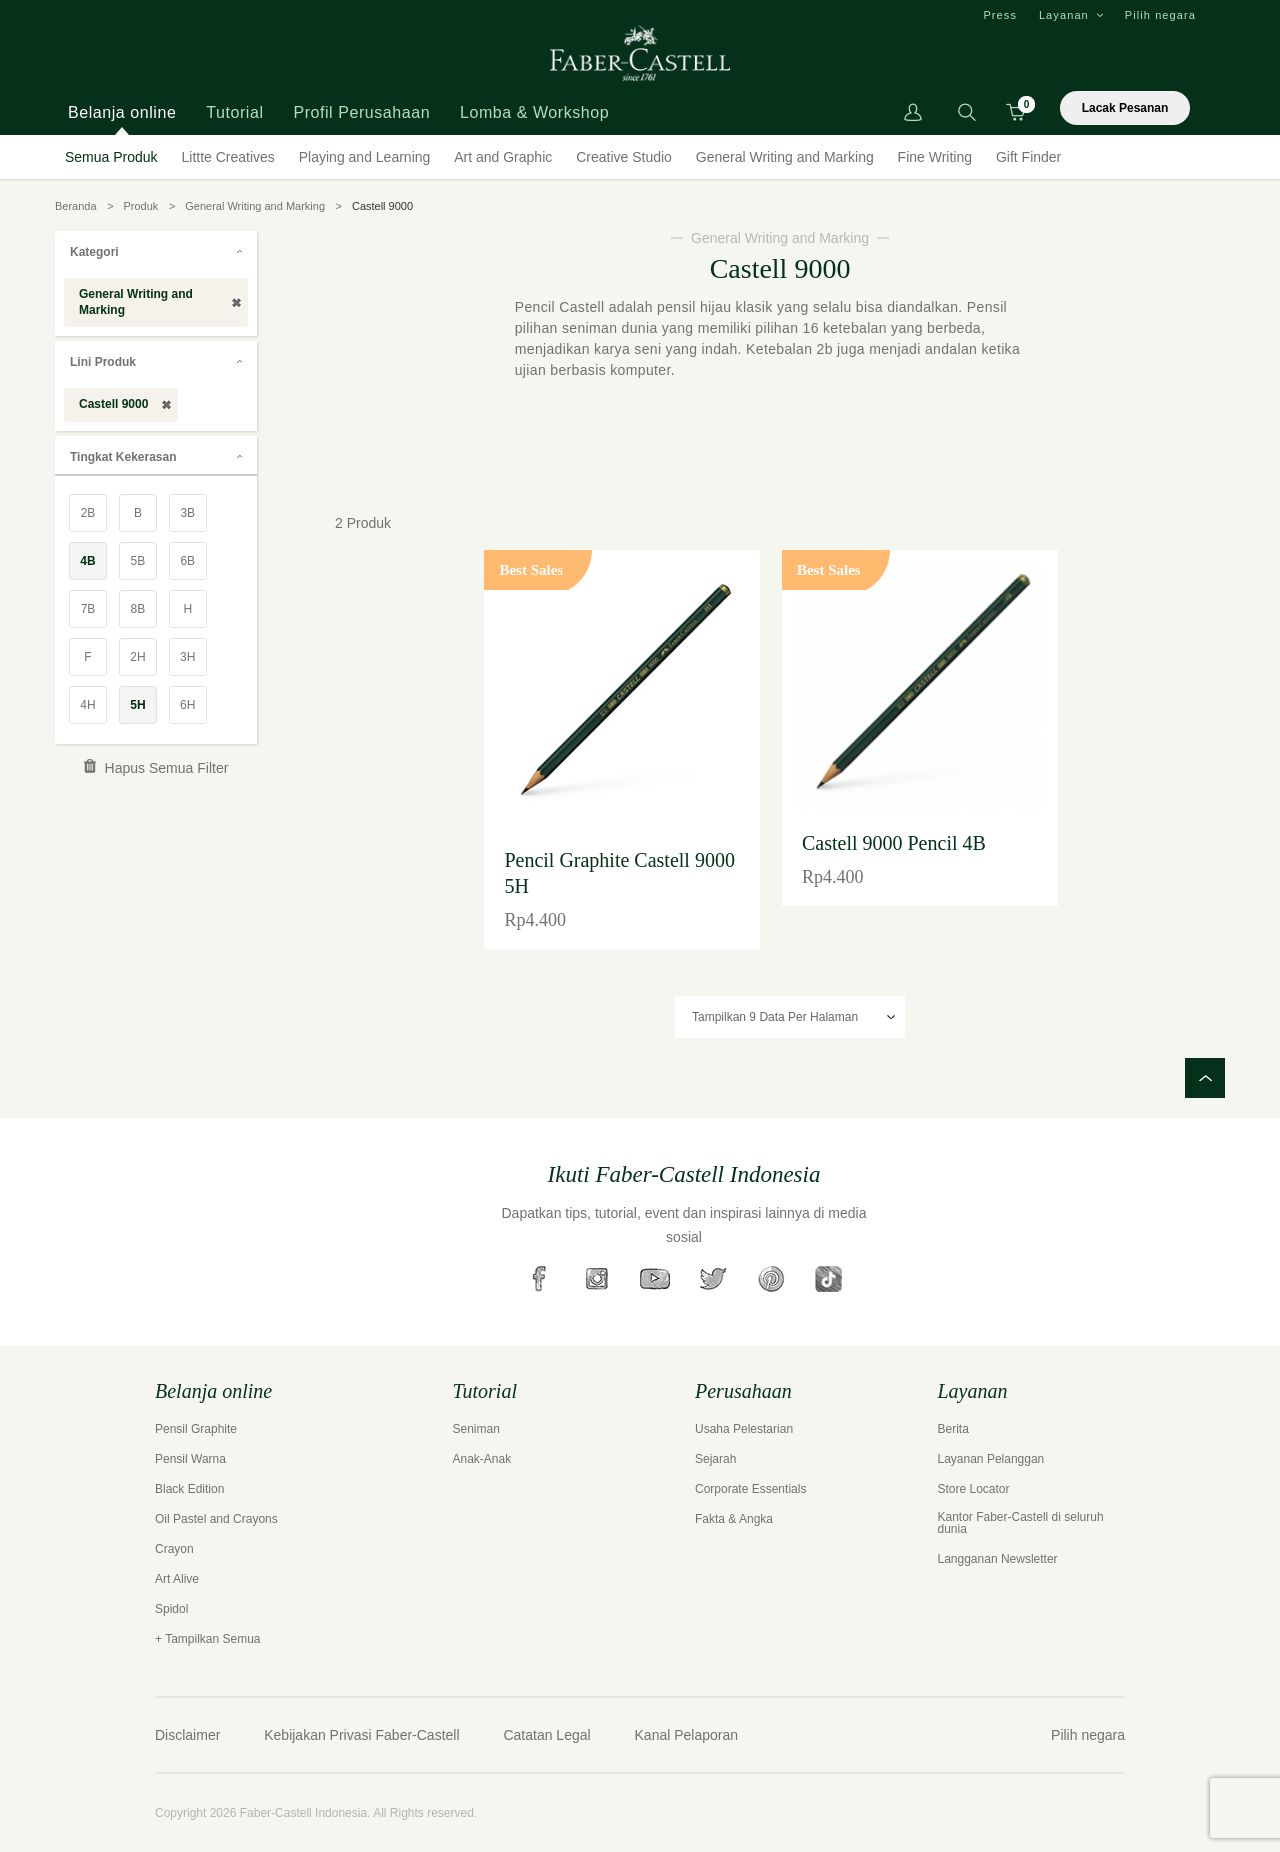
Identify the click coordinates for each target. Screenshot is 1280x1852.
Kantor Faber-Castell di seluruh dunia (1021, 1523)
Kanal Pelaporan (687, 1735)
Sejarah (715, 1459)
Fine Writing (935, 157)
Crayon (174, 1549)
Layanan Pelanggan (991, 1459)
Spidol (171, 1609)
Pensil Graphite (196, 1429)
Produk (140, 206)
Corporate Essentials (750, 1489)
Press (1000, 15)
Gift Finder (1028, 157)
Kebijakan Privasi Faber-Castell (361, 1735)
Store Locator (974, 1489)
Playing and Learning (365, 157)
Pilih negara (1160, 15)
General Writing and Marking (785, 157)
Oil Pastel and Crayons (216, 1519)
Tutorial (234, 112)
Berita (953, 1429)
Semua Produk (111, 157)
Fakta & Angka (734, 1519)
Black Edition (189, 1489)
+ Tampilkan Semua (208, 1639)
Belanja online (122, 112)
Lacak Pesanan (1125, 108)
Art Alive (177, 1579)
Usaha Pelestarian (744, 1429)
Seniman (476, 1429)
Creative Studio (624, 157)
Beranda (76, 206)
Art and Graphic (503, 157)
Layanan (1064, 15)
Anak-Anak (482, 1459)
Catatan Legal (546, 1735)
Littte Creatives (228, 157)
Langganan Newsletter (998, 1559)
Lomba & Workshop (534, 112)
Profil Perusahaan (361, 112)
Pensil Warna (190, 1459)
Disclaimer (187, 1735)
